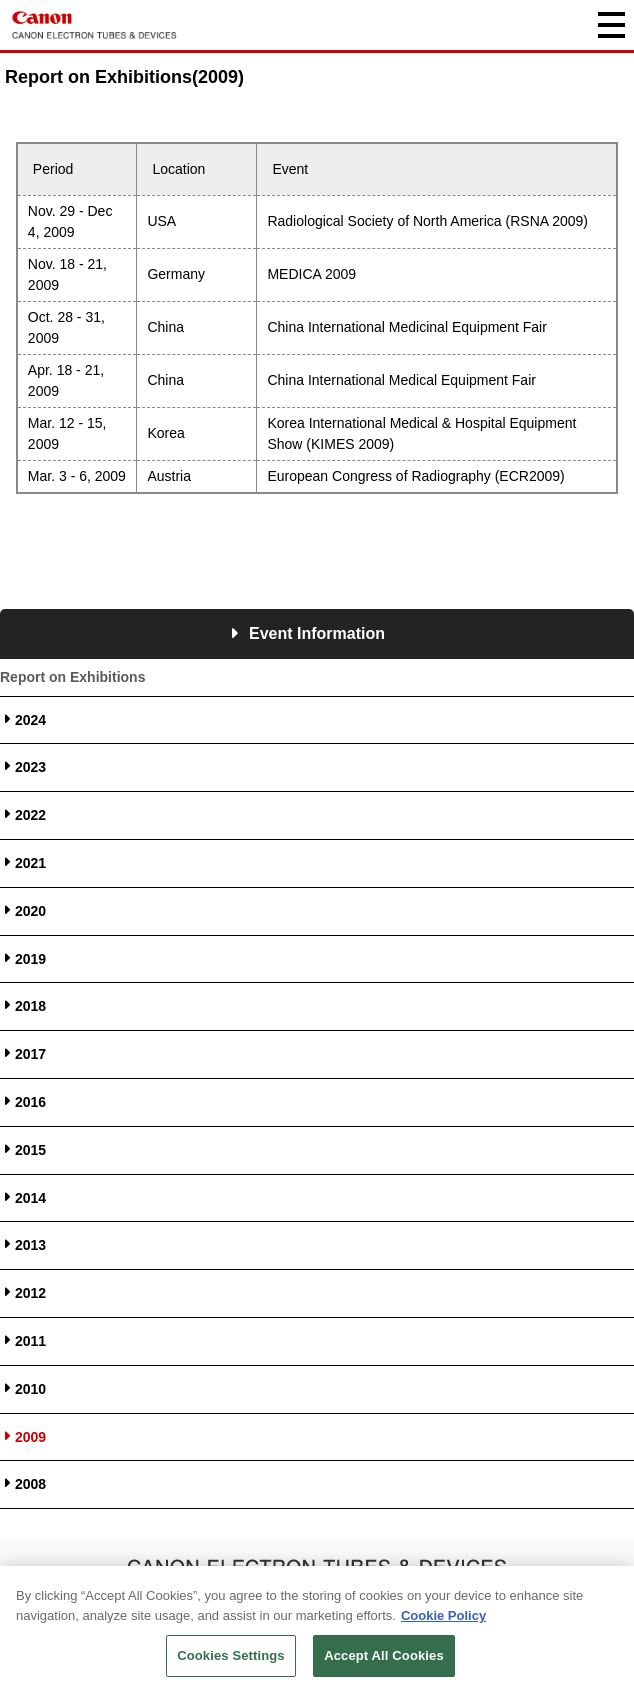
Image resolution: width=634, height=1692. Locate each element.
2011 (30, 1341)
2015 (30, 1150)
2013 (30, 1245)
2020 (30, 911)
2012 (30, 1293)
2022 (30, 815)
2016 (30, 1102)
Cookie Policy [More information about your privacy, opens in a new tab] (443, 1618)
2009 (30, 1437)
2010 (30, 1389)
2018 (30, 1006)
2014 (30, 1198)
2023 (30, 767)
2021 (30, 863)
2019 (30, 959)
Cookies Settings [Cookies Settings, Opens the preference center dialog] (231, 1659)
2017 (30, 1054)
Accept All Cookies (384, 1659)
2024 (30, 720)
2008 (30, 1484)
